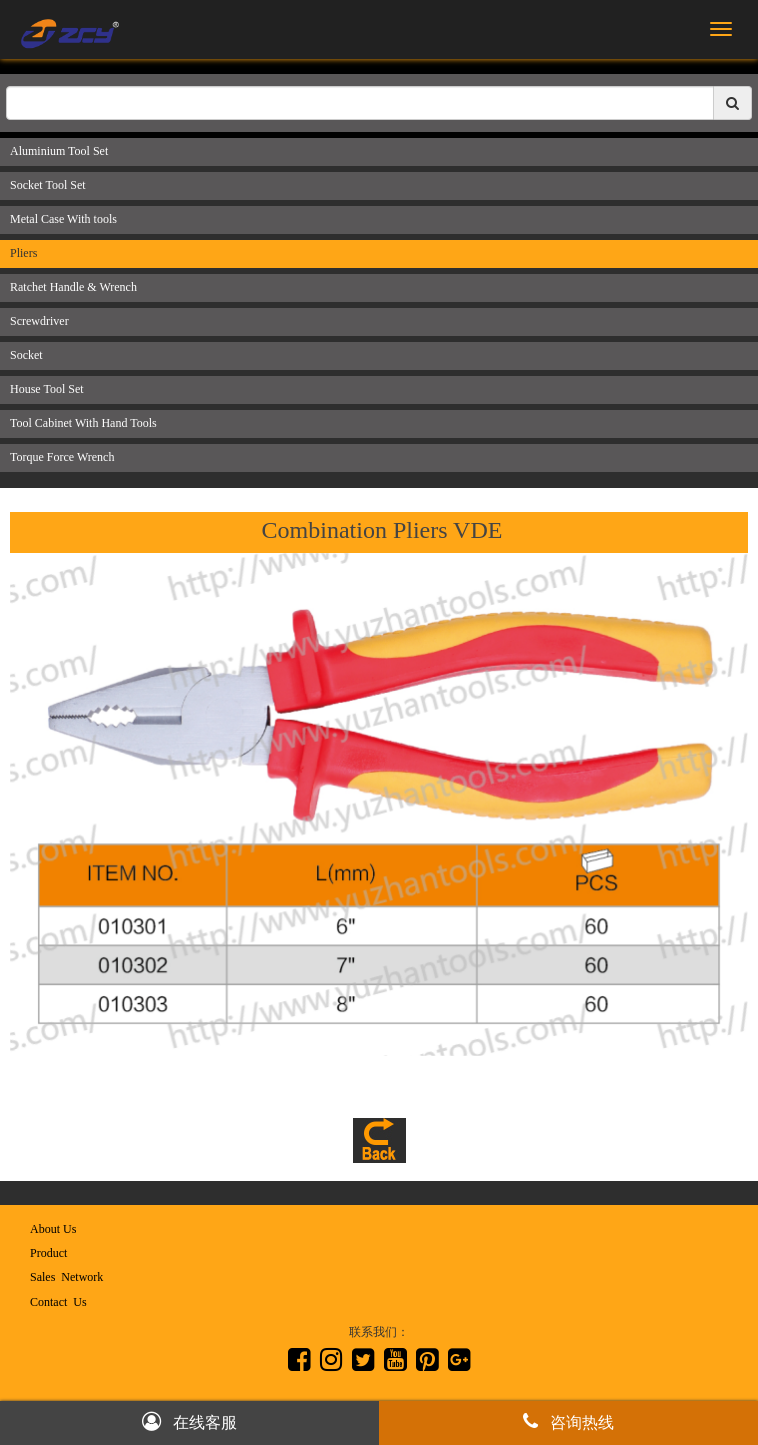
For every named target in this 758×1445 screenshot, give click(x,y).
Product (48, 1253)
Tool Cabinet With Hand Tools (83, 423)
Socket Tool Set (48, 185)
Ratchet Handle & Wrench (73, 287)
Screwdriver (39, 321)
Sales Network (66, 1277)
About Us (53, 1229)
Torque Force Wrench (62, 457)
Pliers (23, 253)
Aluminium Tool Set (59, 151)
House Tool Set (47, 389)
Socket (26, 355)
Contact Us (58, 1302)
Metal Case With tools (63, 219)
